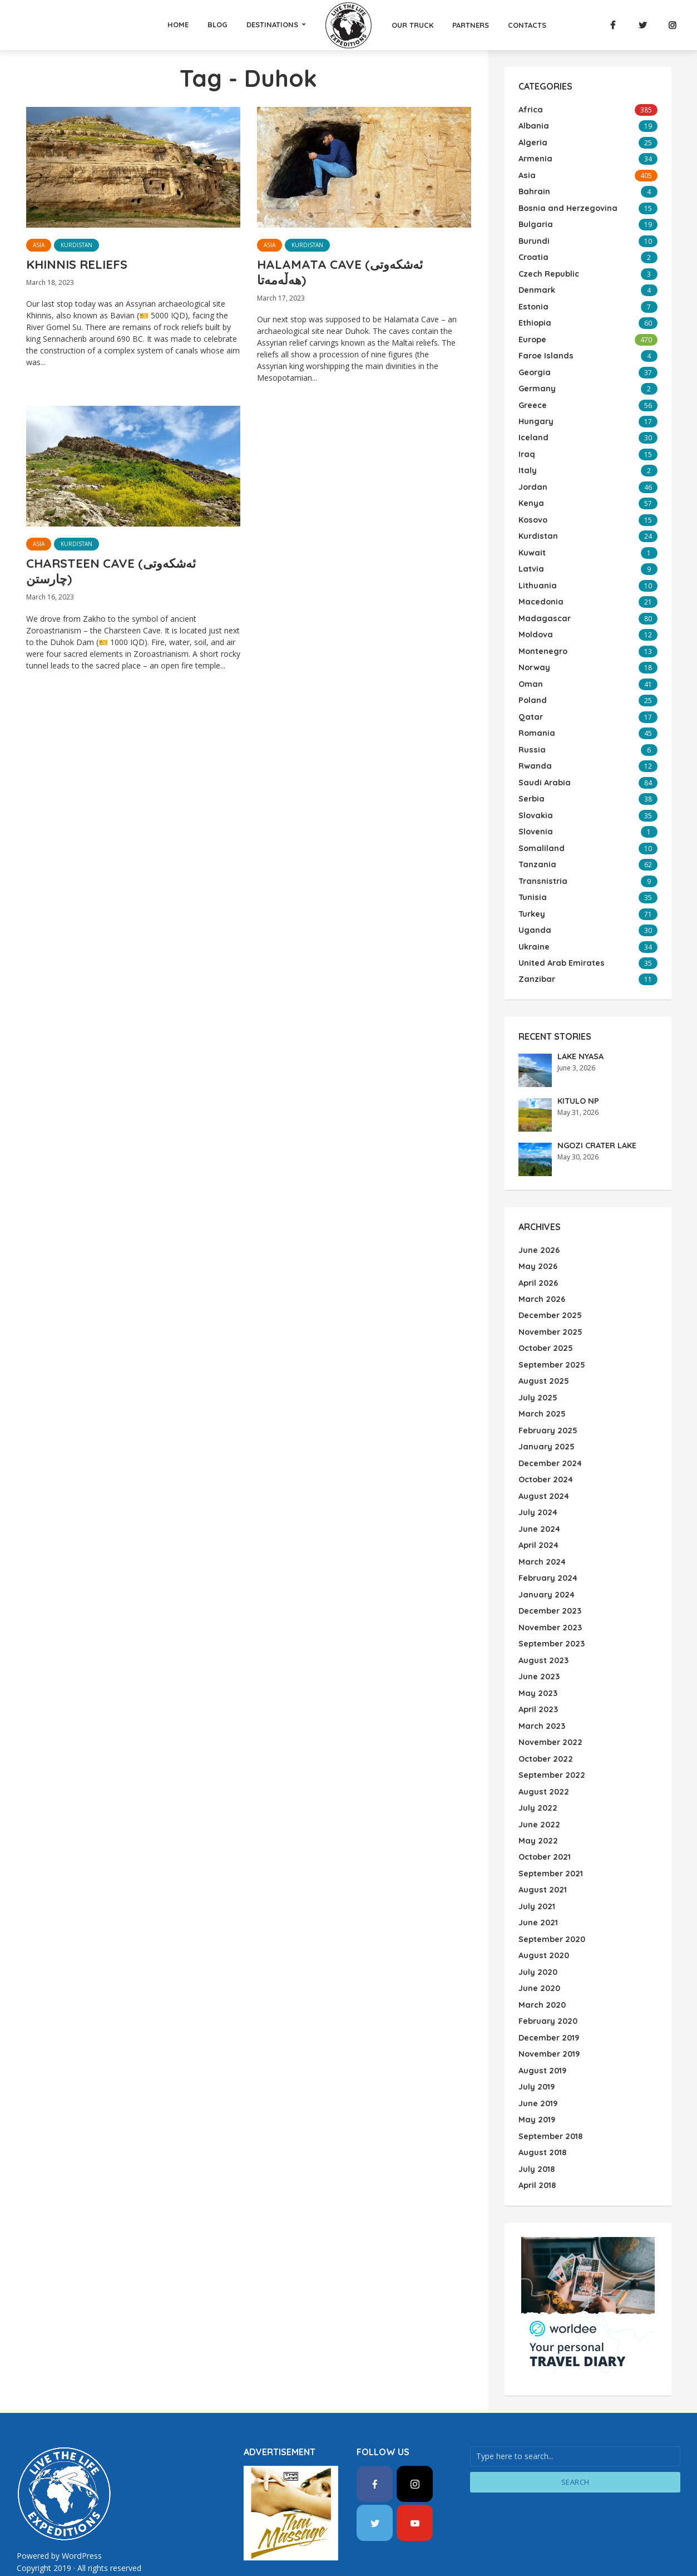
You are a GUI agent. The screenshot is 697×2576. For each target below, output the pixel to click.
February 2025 (547, 1413)
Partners (470, 25)
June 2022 (538, 1800)
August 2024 (542, 1477)
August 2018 (541, 2123)
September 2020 (551, 1913)
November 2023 (549, 1606)
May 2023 (536, 1671)
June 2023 (538, 1655)
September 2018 (550, 2107)
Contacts (527, 25)
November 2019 (548, 2026)
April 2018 (536, 2155)
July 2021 (536, 1881)
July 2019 (536, 2058)
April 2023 (537, 1687)
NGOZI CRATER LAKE (596, 1131)
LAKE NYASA (580, 1042)
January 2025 (545, 1429)
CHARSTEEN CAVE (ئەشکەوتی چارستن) (118, 576)
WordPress (81, 2525)
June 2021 (537, 1897)
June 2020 (538, 1961)
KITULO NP (577, 1086)
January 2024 (545, 1574)
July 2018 (536, 2139)
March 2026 (540, 1284)
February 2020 (547, 1994)
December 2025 (549, 1300)
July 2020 (537, 1945)
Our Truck (412, 25)
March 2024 (540, 1542)
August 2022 (542, 1768)
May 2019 (535, 2091)
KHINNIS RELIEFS (81, 266)
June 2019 (537, 2074)
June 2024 (538, 1510)
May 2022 (536, 1816)
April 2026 (537, 1267)
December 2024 (549, 1445)
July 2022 (537, 1784)
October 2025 (545, 1332)
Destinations (272, 24)
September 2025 (551, 1348)
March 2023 (540, 1703)
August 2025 (542, 1364)
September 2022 (551, 1752)
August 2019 (541, 2042)
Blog (217, 24)
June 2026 (538, 1235)
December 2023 (549, 1590)
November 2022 (549, 1719)
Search (575, 2451)
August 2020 (542, 1929)
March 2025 (540, 1397)
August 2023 (542, 1639)
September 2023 (551, 1623)
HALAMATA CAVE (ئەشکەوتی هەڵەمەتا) (346, 274)
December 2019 (548, 2010)
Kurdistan (76, 245)
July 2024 (537, 1493)
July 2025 (537, 1380)
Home (178, 24)
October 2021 (544, 1832)
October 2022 (544, 1736)
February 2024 (547, 1558)
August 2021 (541, 1865)
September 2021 (550, 1848)
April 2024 (537, 1526)
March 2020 (540, 1978)
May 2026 (536, 1251)
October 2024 (545, 1461)
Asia (39, 245)
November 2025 (549, 1316)
